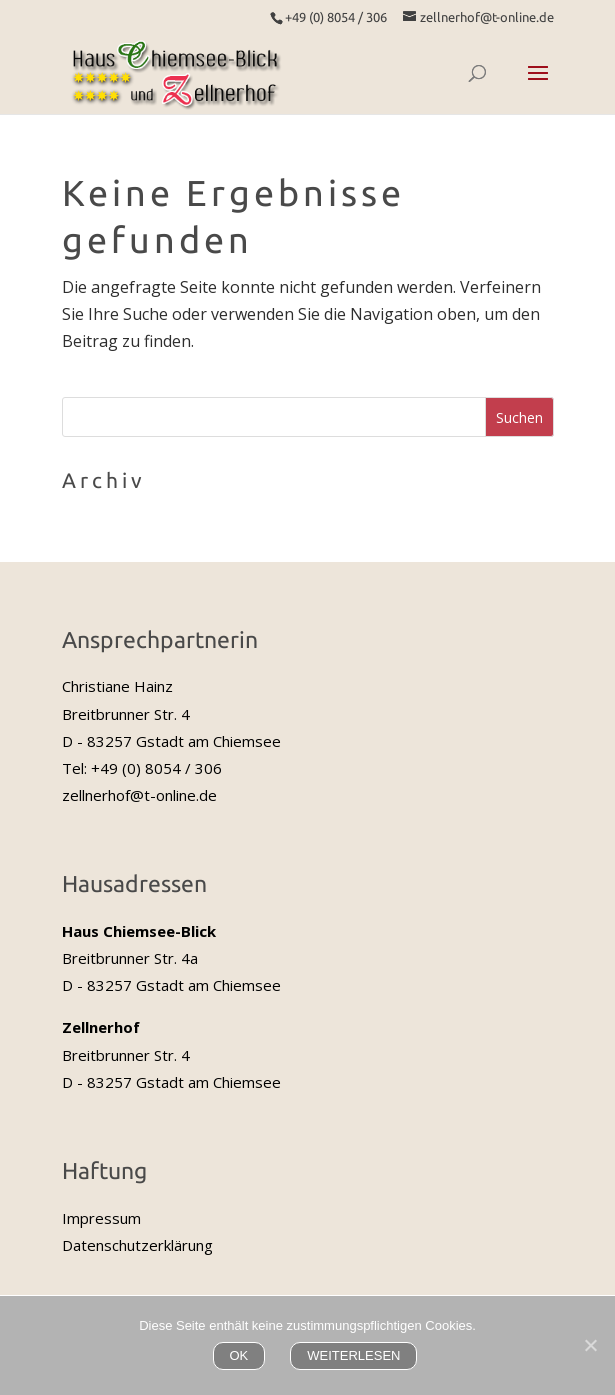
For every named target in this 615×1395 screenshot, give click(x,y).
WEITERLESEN (353, 1355)
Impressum (101, 1218)
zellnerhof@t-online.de (139, 795)
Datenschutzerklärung (137, 1245)
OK (239, 1355)
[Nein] (590, 1345)
